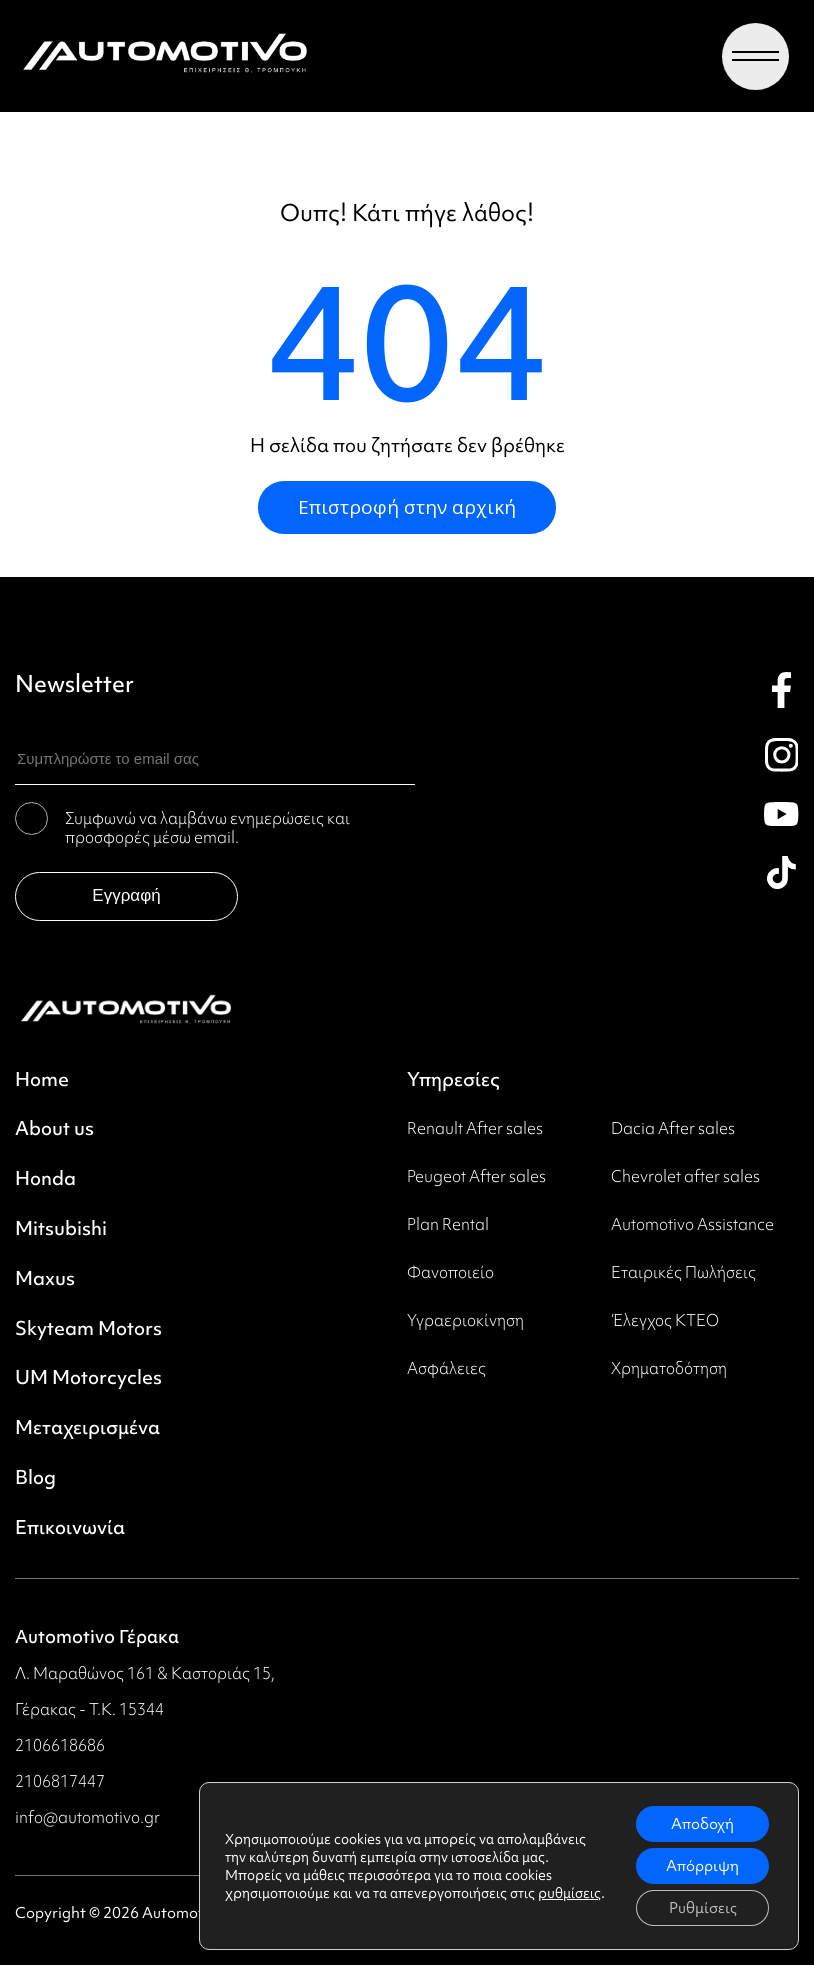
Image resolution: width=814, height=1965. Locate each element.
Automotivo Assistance (692, 1224)
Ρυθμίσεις (703, 1908)
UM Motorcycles (88, 1378)
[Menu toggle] (755, 56)
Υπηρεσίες (453, 1080)
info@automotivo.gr (87, 1817)
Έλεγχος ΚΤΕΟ (665, 1320)
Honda (45, 1179)
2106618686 (60, 1745)
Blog (35, 1478)
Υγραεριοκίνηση (465, 1320)
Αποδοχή (702, 1824)
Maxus (45, 1279)
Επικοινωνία (70, 1528)
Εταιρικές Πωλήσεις (683, 1272)
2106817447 (60, 1781)
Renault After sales (475, 1128)
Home (42, 1080)
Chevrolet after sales (685, 1176)
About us (54, 1129)
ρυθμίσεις (569, 1893)
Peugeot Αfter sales (476, 1176)
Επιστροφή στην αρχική (407, 507)
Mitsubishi (61, 1229)
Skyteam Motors (88, 1329)
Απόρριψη (702, 1866)
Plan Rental (448, 1224)
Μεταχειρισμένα (87, 1428)
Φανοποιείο (450, 1272)
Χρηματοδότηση (669, 1368)
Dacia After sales (673, 1128)
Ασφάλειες (446, 1368)
